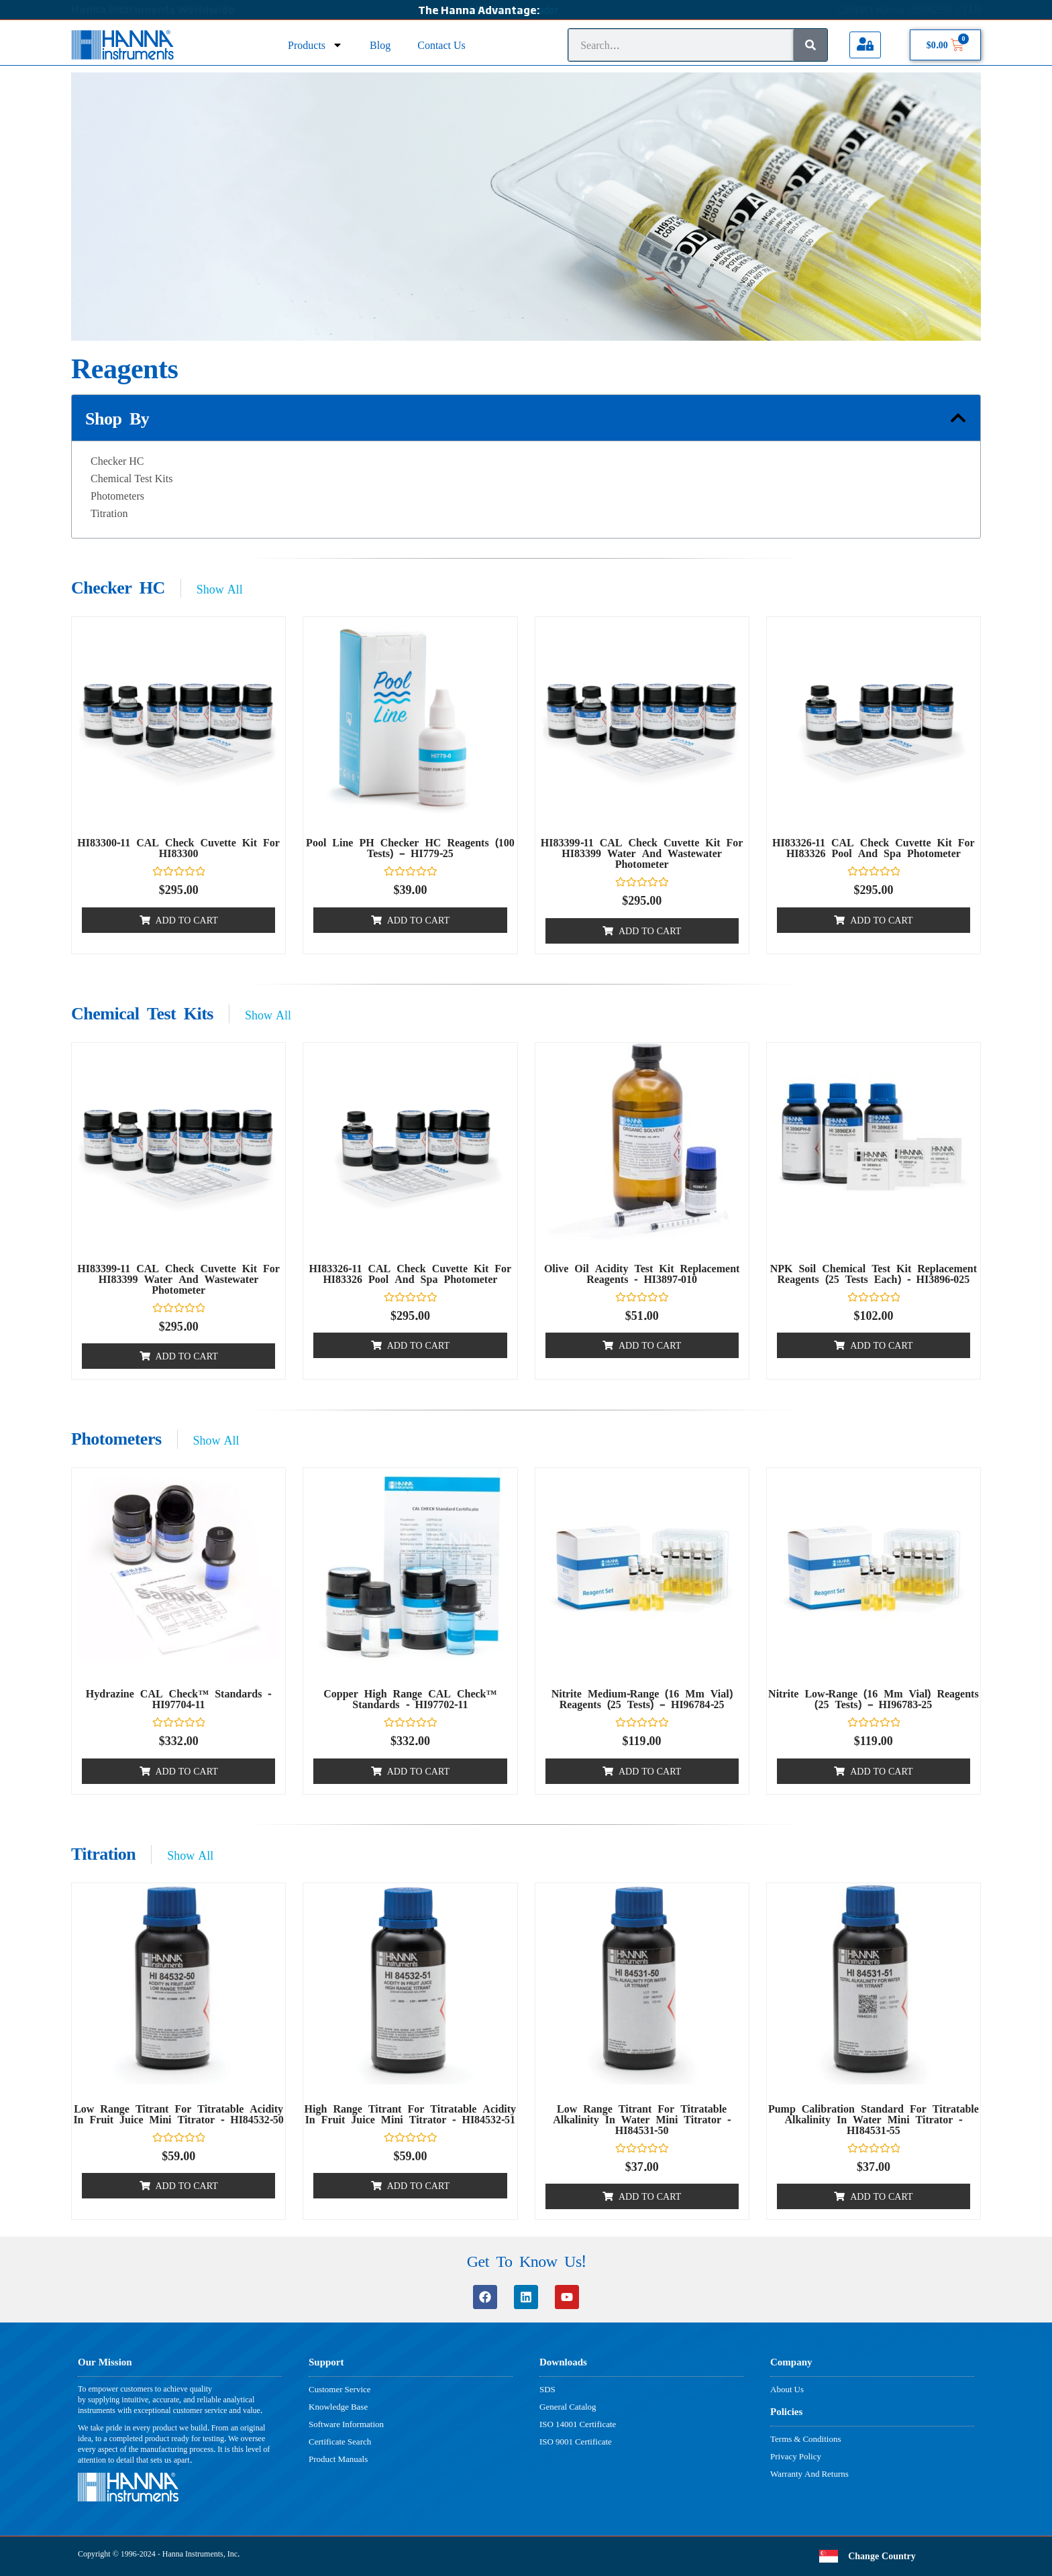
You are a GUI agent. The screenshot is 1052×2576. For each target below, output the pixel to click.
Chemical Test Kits (131, 478)
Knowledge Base (338, 2406)
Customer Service (340, 2389)
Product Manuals (338, 2458)
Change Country (881, 2555)
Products (315, 45)
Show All (220, 589)
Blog (380, 45)
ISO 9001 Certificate (575, 2441)
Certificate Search (340, 2441)
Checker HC (117, 461)
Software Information (346, 2423)
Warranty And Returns (809, 2473)
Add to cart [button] (187, 920)
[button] (958, 418)
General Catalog (567, 2406)
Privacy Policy (795, 2456)
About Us (787, 2389)
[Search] (810, 45)
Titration (109, 513)
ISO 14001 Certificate (577, 2423)
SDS (547, 2389)
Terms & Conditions (805, 2438)
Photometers (117, 496)
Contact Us (441, 45)
